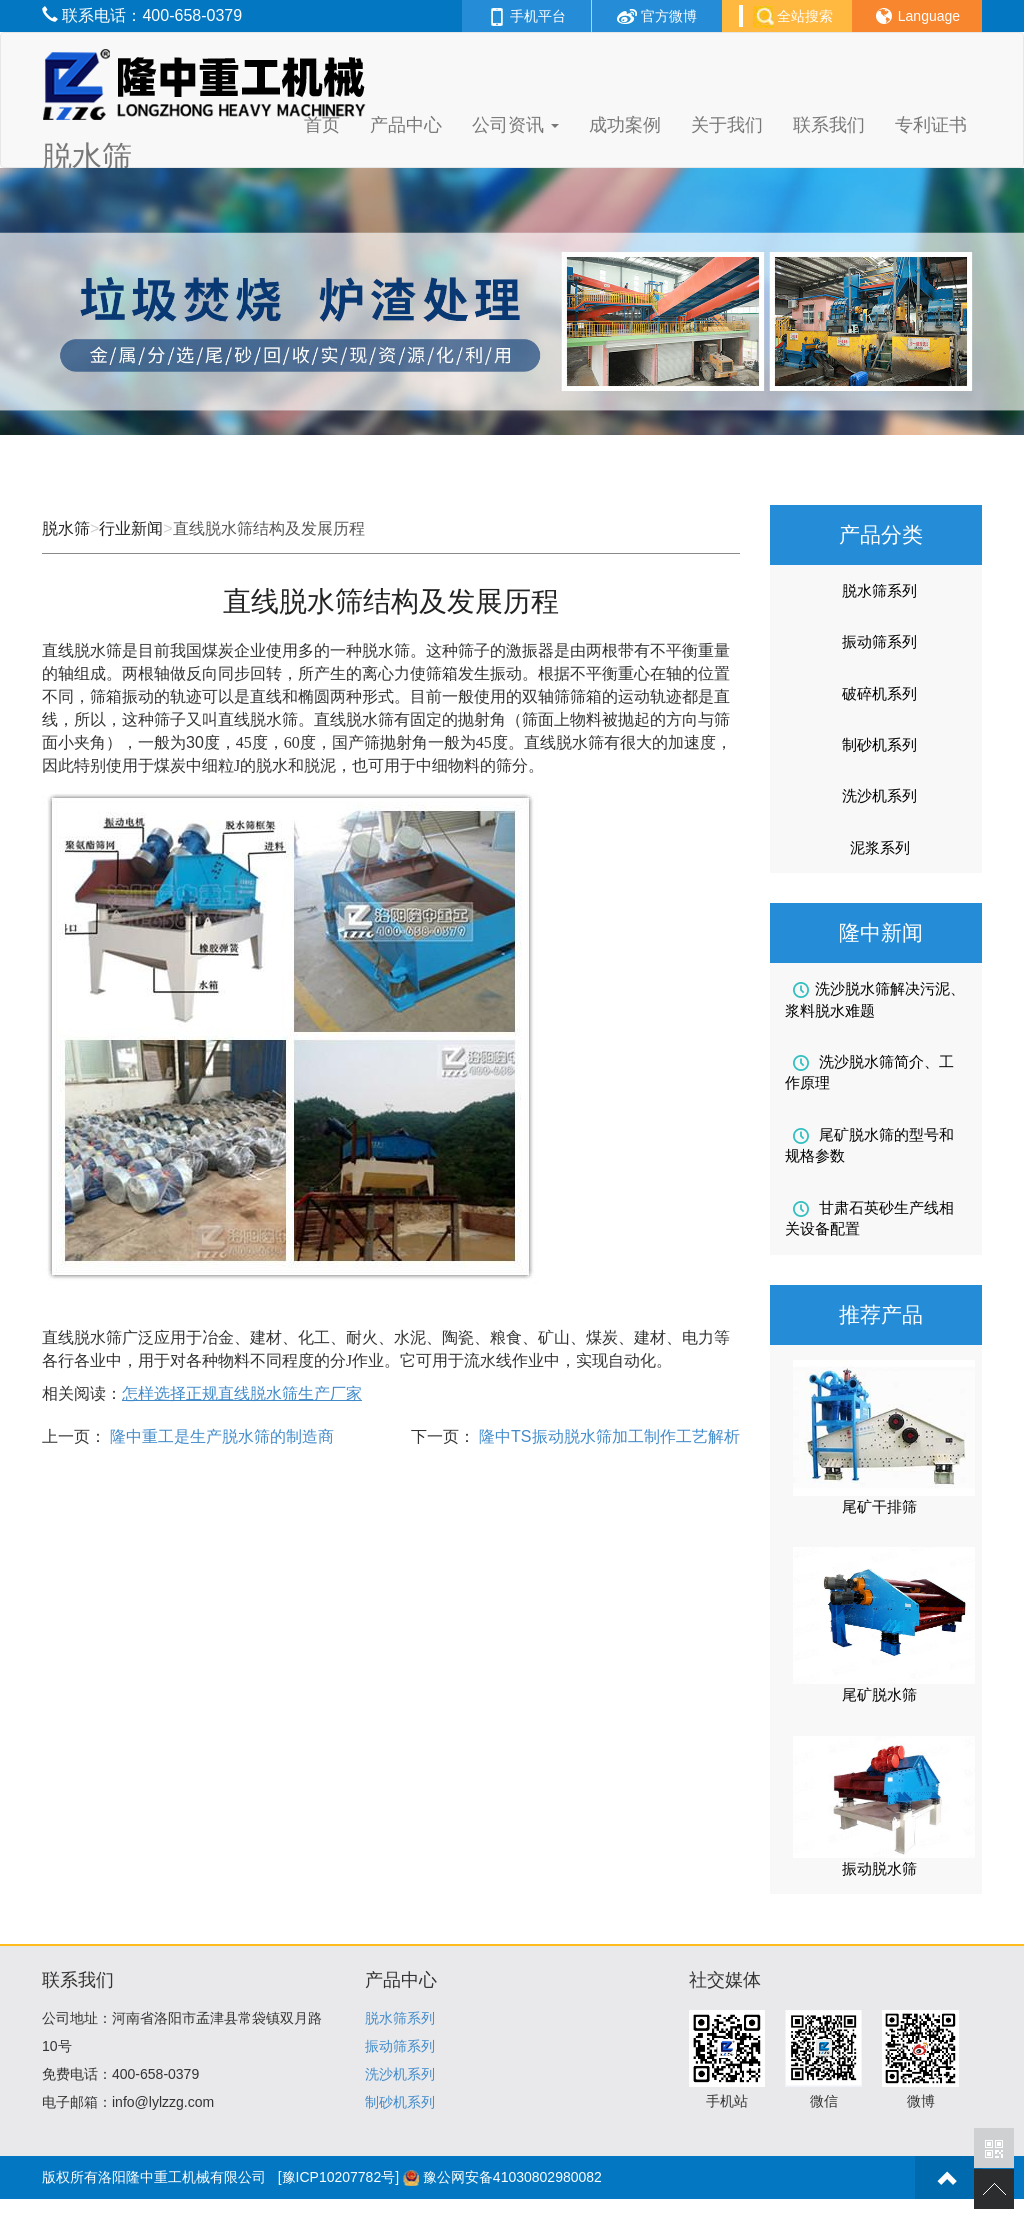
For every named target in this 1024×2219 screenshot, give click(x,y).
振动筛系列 (879, 641)
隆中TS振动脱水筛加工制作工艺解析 (607, 1436)
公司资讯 (515, 125)
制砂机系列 (879, 744)
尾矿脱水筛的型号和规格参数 (869, 1145)
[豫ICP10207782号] (338, 2177)
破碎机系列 (879, 693)
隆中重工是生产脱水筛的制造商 (220, 1436)
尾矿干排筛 (879, 1506)
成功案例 (625, 125)
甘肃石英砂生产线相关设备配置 (869, 1218)
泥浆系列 (880, 847)
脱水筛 (66, 528)
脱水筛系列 (879, 590)
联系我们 (829, 125)
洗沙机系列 (879, 795)
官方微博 (657, 16)
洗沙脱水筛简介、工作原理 (869, 1072)
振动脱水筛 (879, 1868)
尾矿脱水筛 (879, 1694)
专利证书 (931, 125)
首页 (322, 125)
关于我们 (727, 125)
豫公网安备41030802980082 (512, 2177)
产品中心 (406, 125)
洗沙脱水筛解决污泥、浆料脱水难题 (875, 999)
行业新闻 (131, 528)
